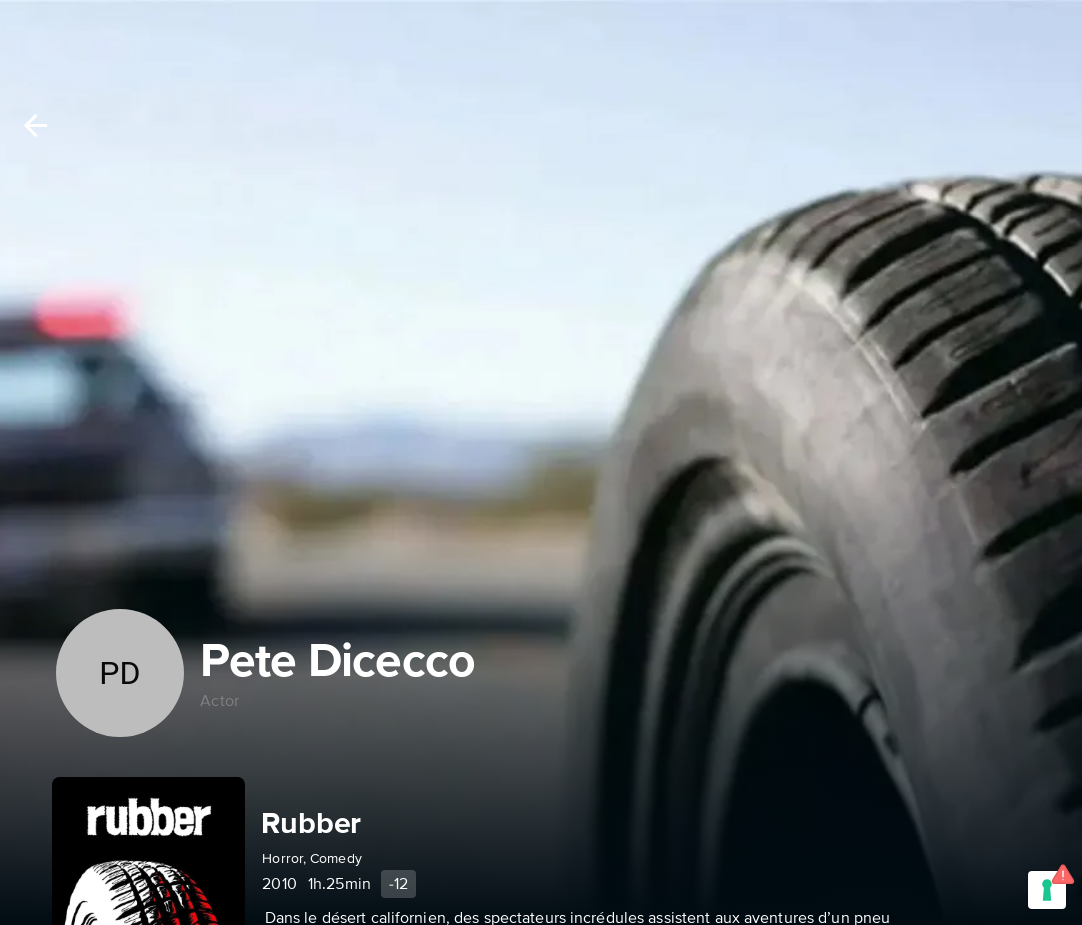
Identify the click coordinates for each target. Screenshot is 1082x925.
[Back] (35, 125)
